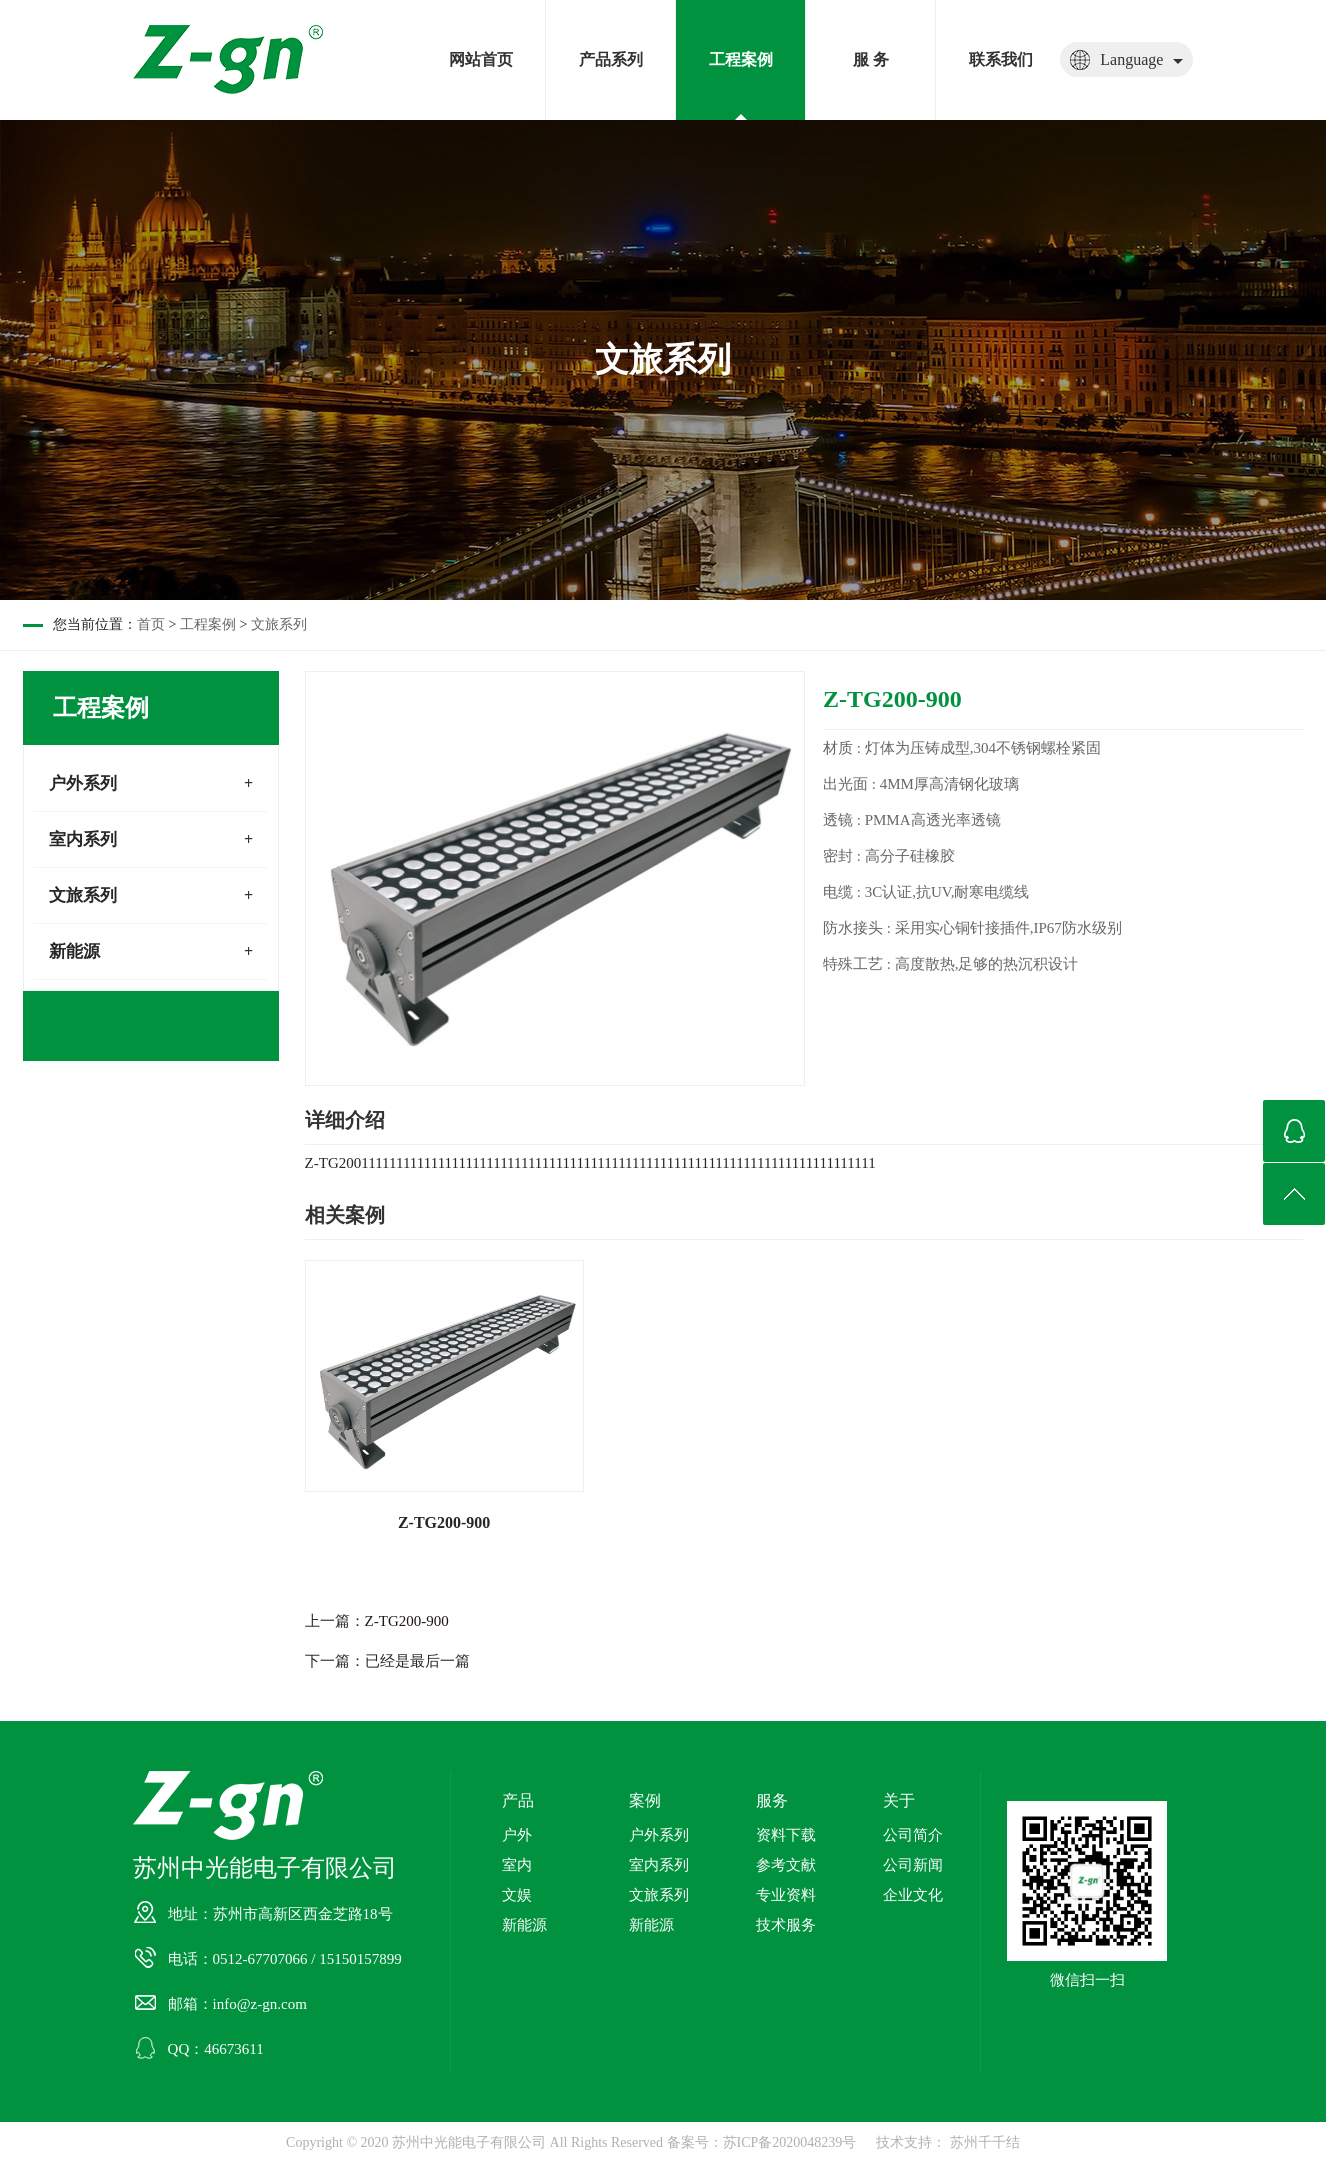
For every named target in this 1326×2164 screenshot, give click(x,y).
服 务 (871, 59)
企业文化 (913, 1895)
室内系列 (83, 839)
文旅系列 (279, 624)
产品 (518, 1800)
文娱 (517, 1895)
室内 (517, 1865)
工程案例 (741, 59)
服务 (772, 1800)
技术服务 (786, 1925)
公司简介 (913, 1835)
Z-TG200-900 (407, 1621)
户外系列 (83, 783)
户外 (517, 1835)
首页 (151, 624)
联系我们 (1001, 59)
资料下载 (786, 1835)
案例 (645, 1800)
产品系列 (611, 59)
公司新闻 (913, 1865)
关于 (899, 1800)
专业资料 (786, 1895)
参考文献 (786, 1865)
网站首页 (481, 59)
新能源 (74, 951)
